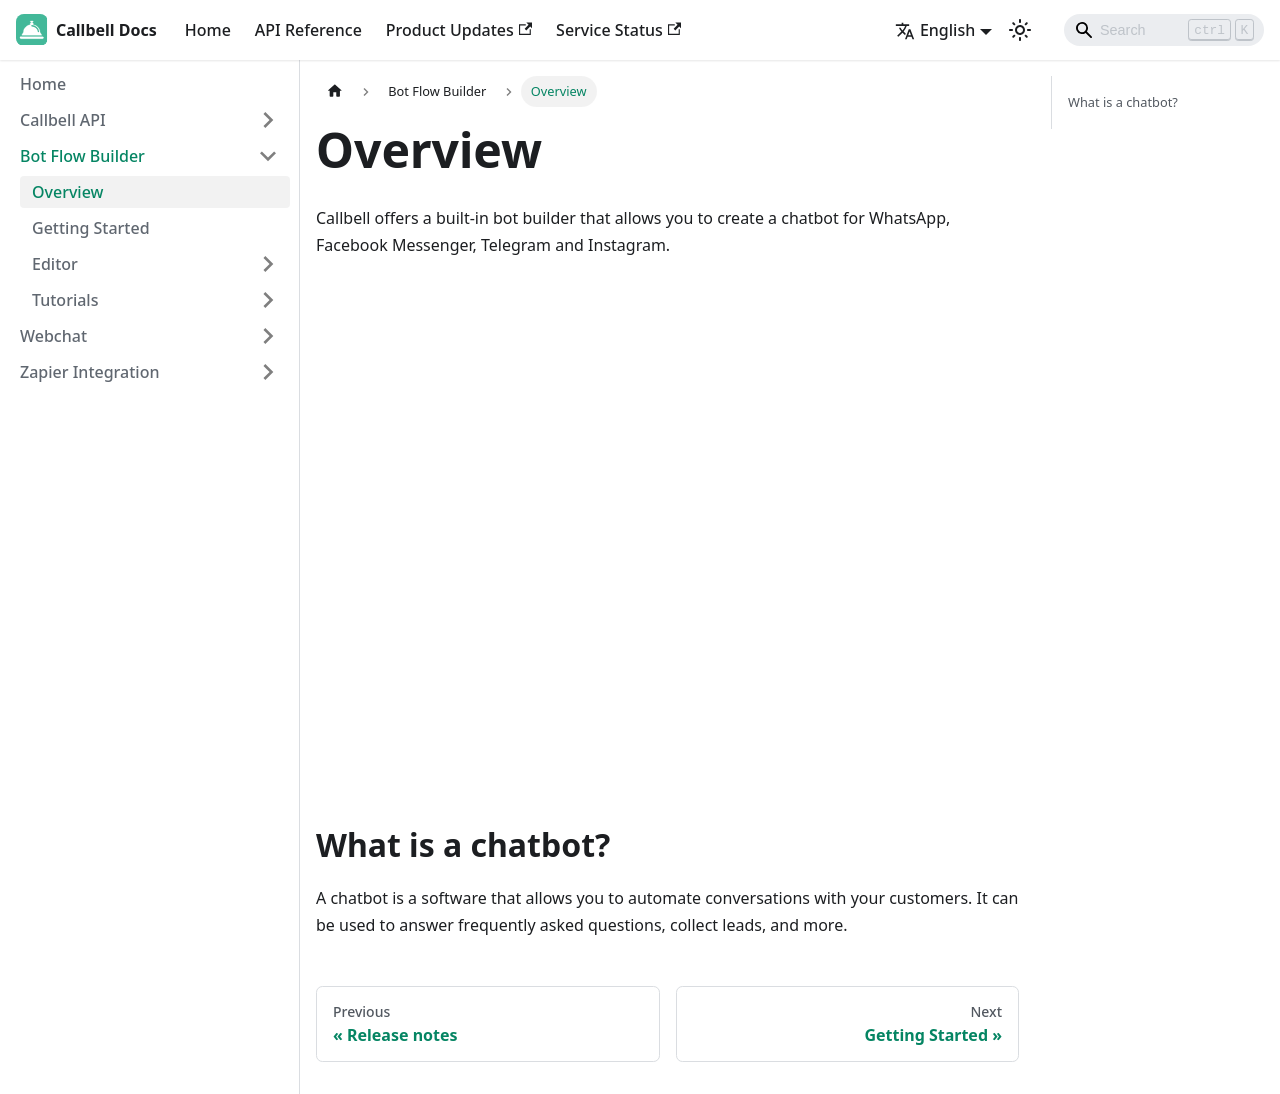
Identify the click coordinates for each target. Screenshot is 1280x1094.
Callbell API (63, 120)
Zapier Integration (89, 372)
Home (208, 30)
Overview (67, 192)
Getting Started (91, 228)
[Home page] (335, 91)
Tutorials (65, 300)
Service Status (618, 30)
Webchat (53, 336)
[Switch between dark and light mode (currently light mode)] (1020, 30)
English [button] (935, 30)
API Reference (308, 30)
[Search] (1164, 30)
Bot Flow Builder (82, 156)
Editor (55, 264)
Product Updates (459, 30)
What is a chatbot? (1123, 102)
